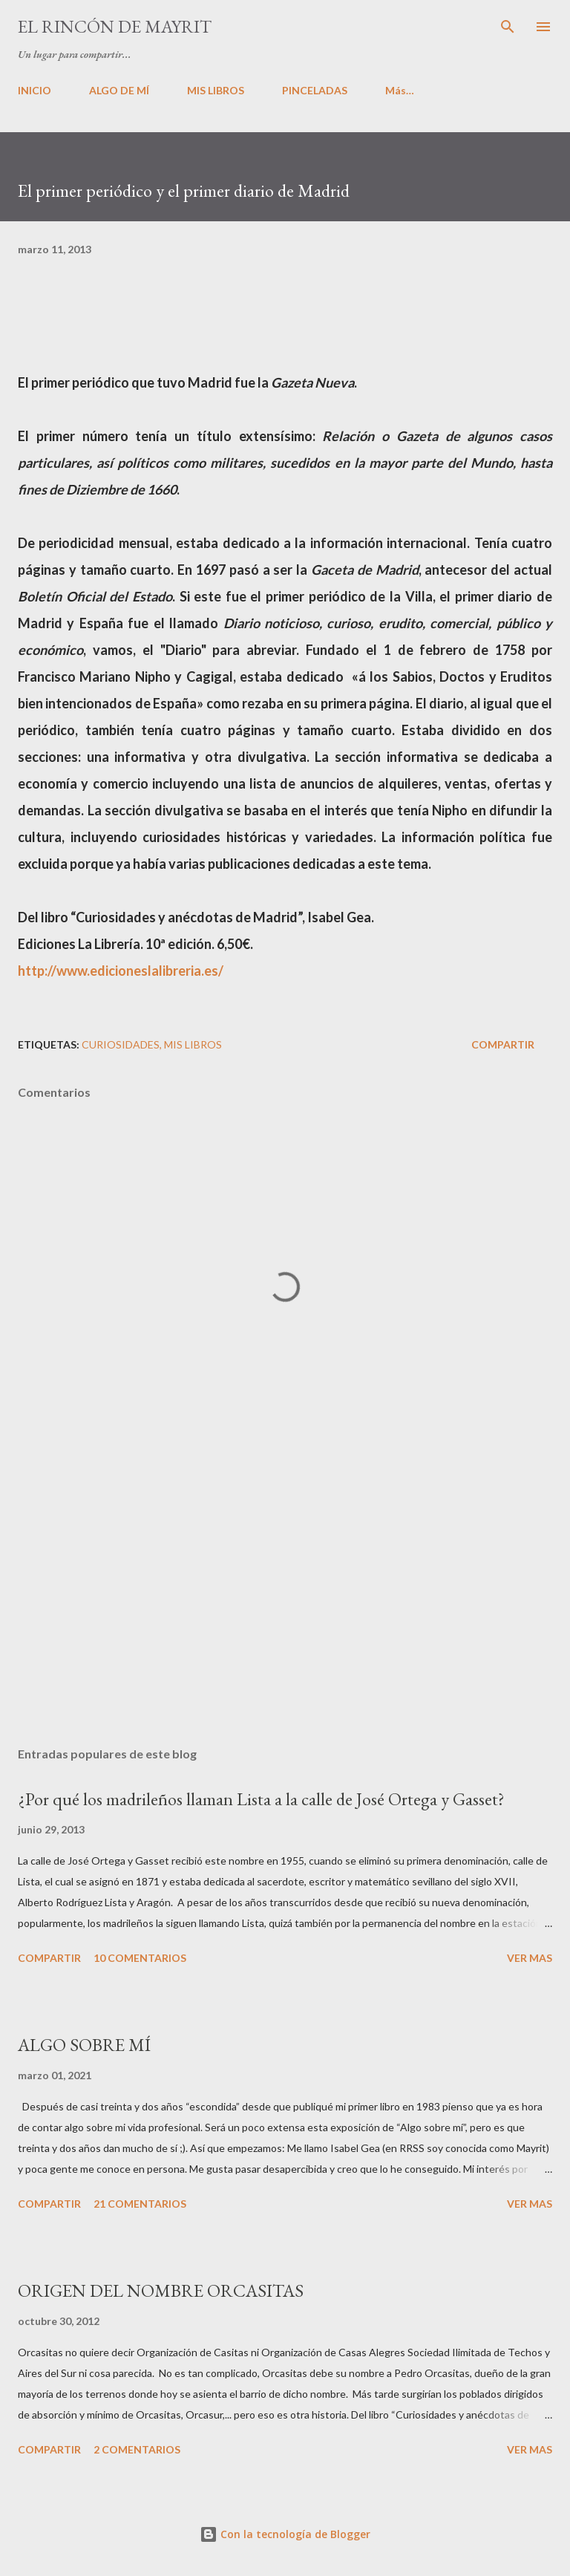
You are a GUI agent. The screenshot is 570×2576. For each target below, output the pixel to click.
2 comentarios (137, 2449)
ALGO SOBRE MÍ (84, 2044)
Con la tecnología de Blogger (285, 2534)
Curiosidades (121, 1044)
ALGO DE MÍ (119, 90)
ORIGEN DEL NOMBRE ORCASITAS (161, 2290)
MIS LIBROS (215, 90)
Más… (399, 90)
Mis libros (193, 1044)
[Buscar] (508, 27)
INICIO (34, 90)
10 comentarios (140, 1957)
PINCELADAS (314, 90)
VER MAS (529, 1957)
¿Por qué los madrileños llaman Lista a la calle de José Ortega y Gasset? (261, 1798)
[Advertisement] (285, 1595)
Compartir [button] (502, 1044)
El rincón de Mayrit (115, 26)
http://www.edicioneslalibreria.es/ (120, 970)
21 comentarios (140, 2203)
